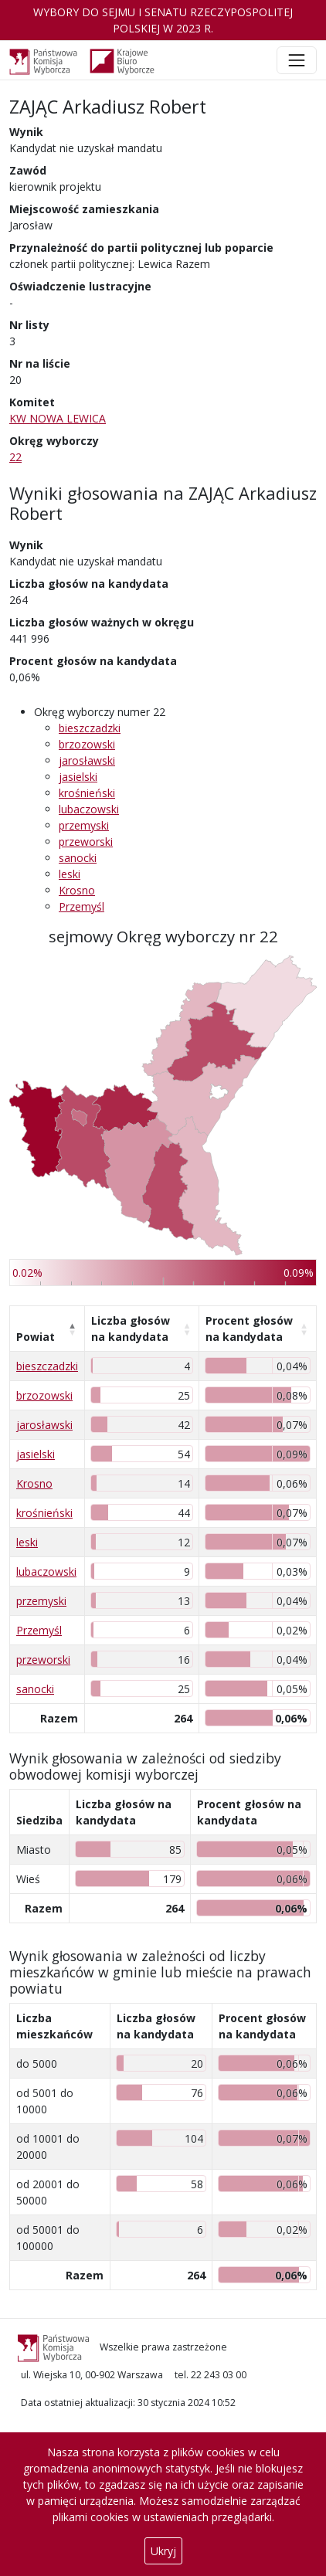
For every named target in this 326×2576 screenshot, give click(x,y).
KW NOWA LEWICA (57, 418)
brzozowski (87, 744)
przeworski (86, 841)
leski (69, 874)
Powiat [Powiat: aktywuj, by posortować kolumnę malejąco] (35, 1336)
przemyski (84, 825)
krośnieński (87, 793)
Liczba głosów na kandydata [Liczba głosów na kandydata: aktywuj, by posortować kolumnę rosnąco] (130, 1328)
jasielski (78, 776)
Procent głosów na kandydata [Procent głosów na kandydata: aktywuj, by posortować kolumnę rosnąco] (249, 1328)
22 (15, 457)
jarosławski (87, 760)
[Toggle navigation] (297, 60)
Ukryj (163, 2551)
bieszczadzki (90, 728)
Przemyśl (81, 906)
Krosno (77, 890)
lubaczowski (89, 809)
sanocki (78, 857)
